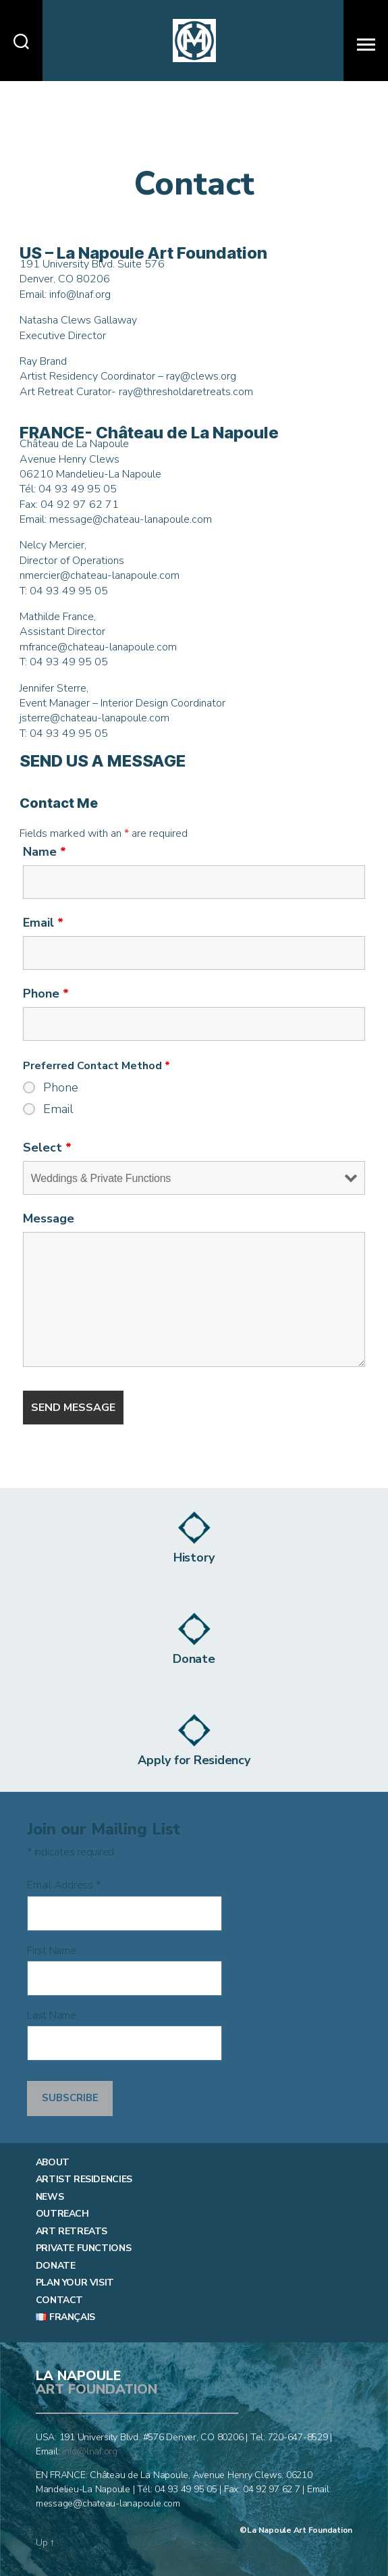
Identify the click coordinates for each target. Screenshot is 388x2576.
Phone (46, 993)
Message (48, 1218)
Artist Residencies (84, 2179)
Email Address (63, 1885)
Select (47, 1147)
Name (44, 851)
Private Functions (83, 2248)
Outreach (62, 2214)
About (53, 2163)
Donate (56, 2266)
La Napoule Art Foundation (299, 2530)
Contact (59, 2300)
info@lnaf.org (89, 2451)
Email (43, 922)
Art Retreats (71, 2231)
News (49, 2197)
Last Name (51, 2015)
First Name (51, 1950)
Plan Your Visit (75, 2283)
